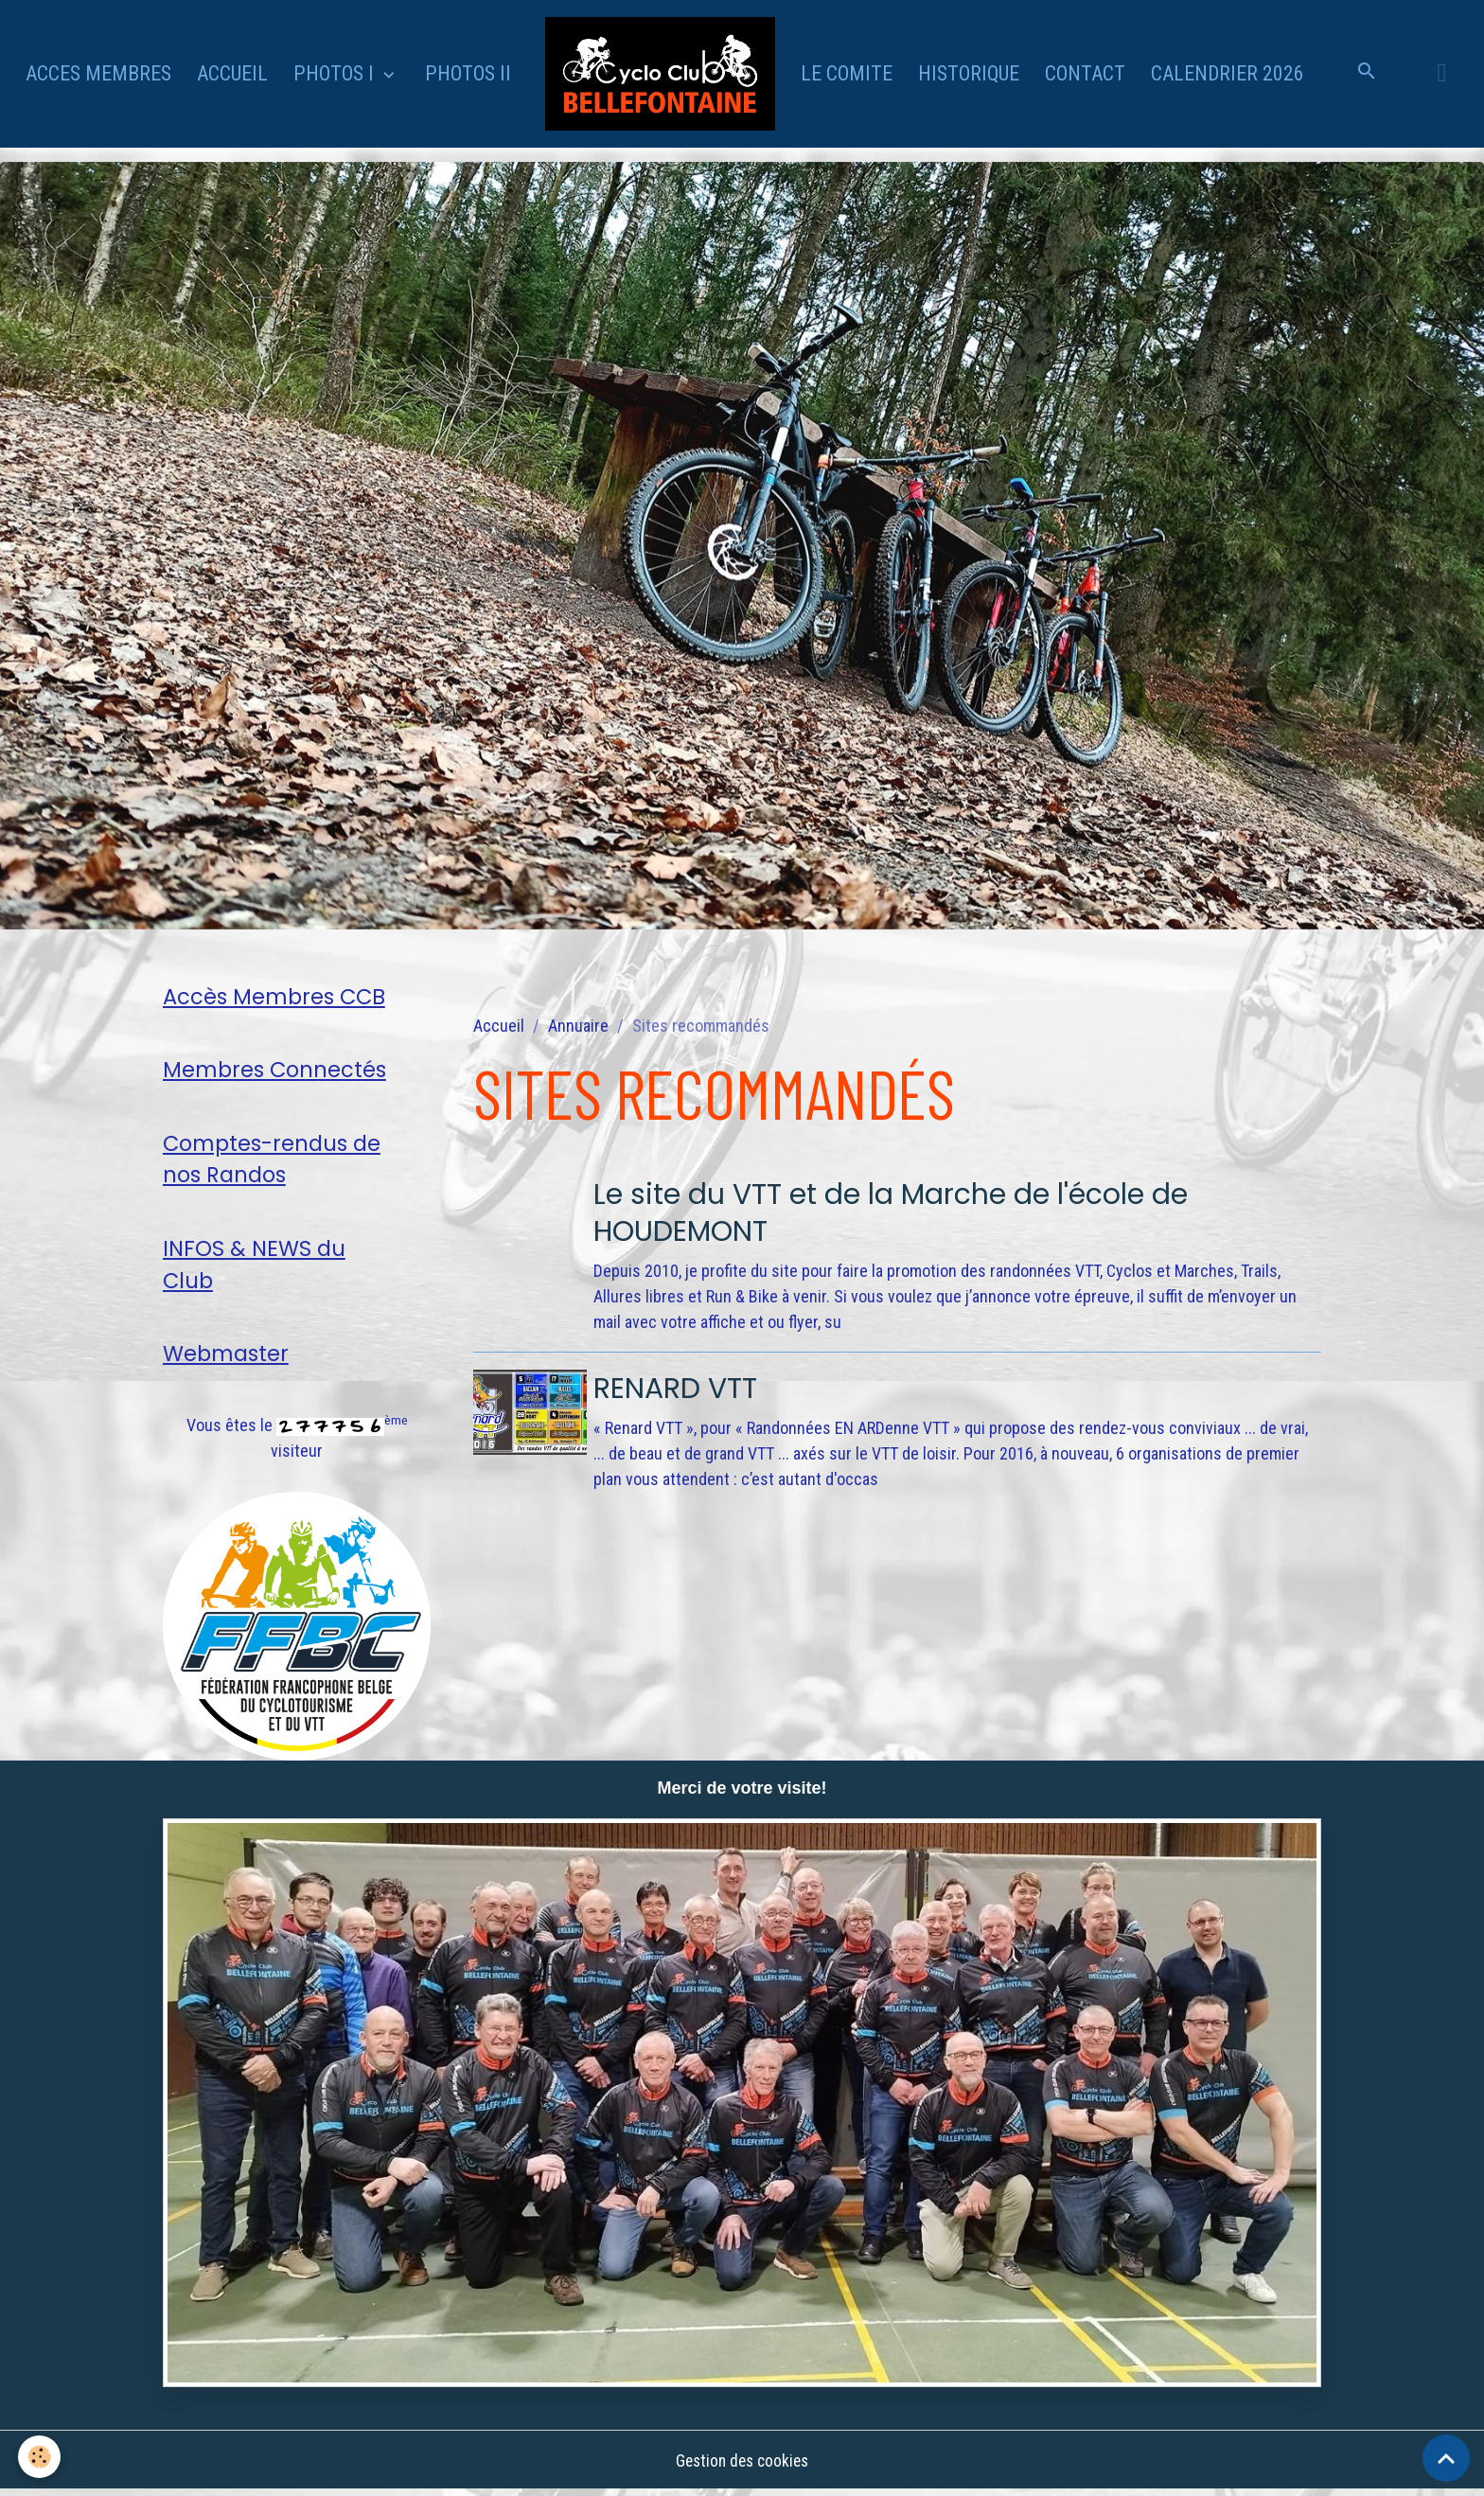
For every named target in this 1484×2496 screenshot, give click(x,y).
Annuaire (578, 1026)
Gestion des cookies (742, 2466)
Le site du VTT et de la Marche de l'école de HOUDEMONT (916, 1211)
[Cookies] (40, 2456)
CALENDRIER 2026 (1227, 73)
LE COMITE (846, 73)
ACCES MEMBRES (98, 73)
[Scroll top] (1446, 2458)
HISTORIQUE (968, 73)
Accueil (498, 1026)
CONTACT (1085, 73)
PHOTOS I (336, 73)
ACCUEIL (232, 73)
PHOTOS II (468, 73)
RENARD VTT (683, 1387)
